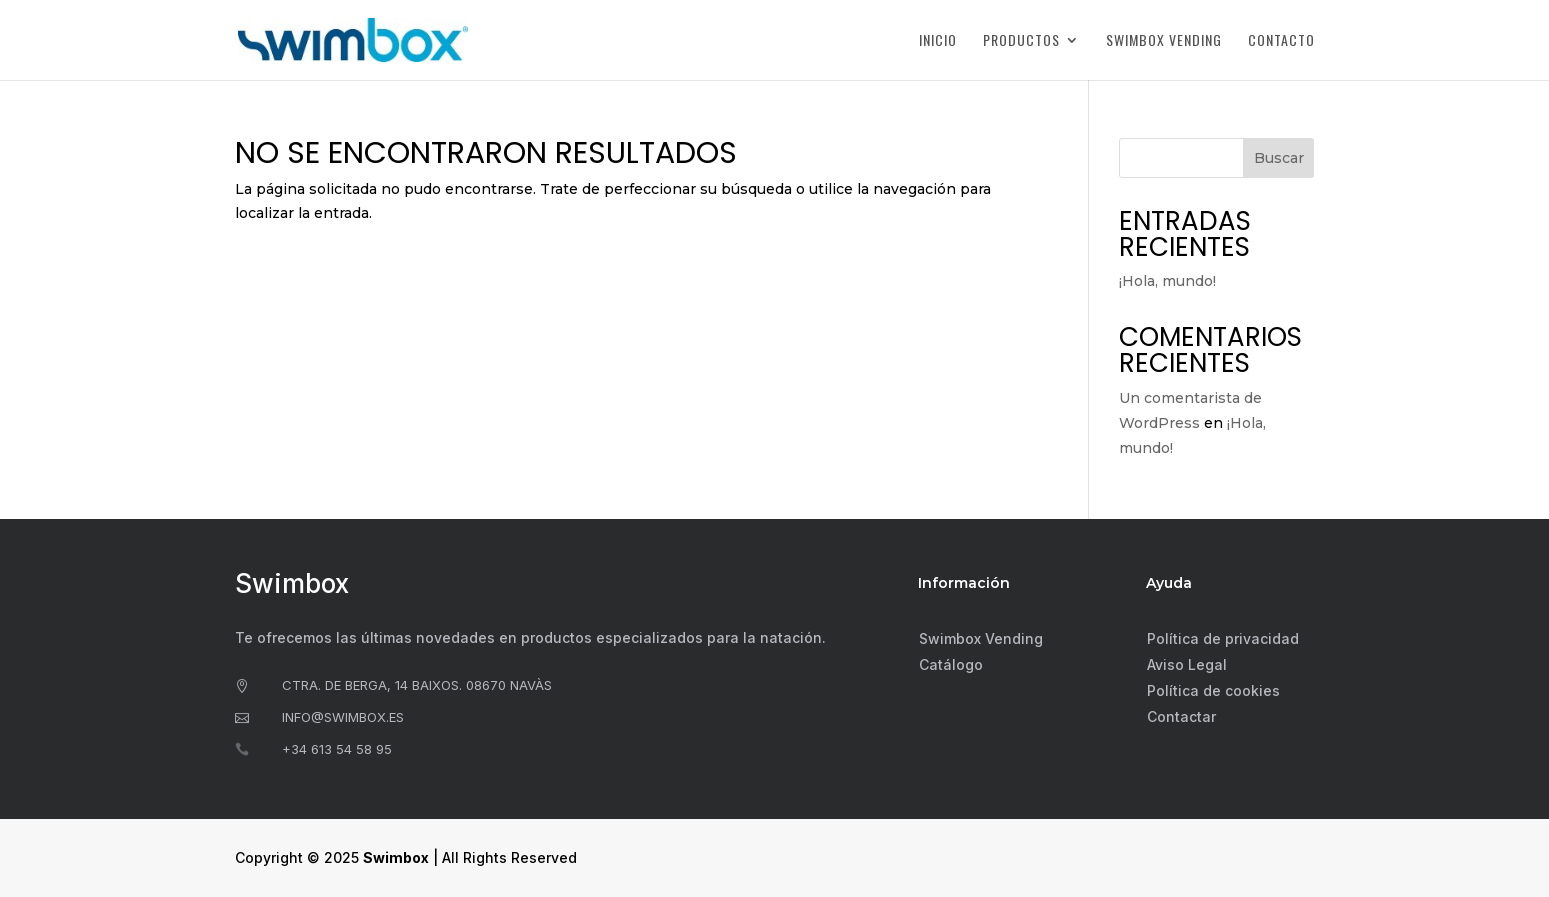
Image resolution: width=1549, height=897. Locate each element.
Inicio (938, 41)
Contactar (1181, 716)
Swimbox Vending (1164, 41)
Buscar (1279, 158)
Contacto (1281, 41)
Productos (1021, 41)
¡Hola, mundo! (1167, 281)
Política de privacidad (1223, 638)
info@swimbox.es (343, 717)
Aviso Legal (1187, 664)
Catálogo (951, 664)
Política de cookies (1213, 690)
